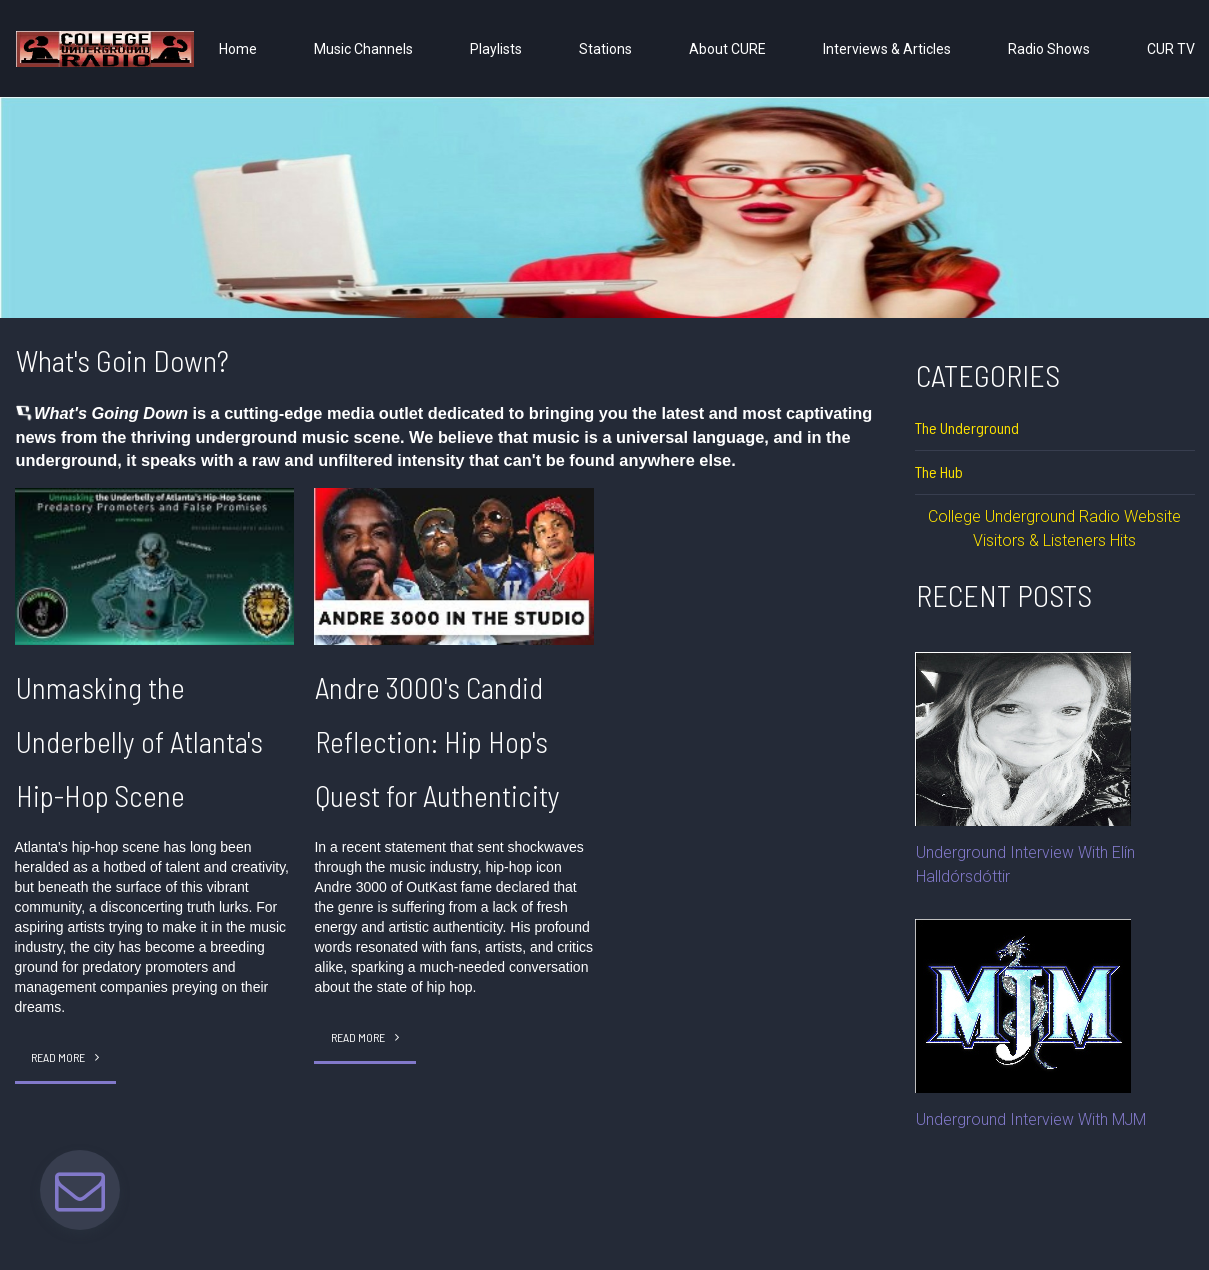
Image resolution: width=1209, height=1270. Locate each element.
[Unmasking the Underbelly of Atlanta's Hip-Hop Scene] (155, 566)
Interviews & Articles (887, 49)
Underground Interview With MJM (1031, 1119)
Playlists (496, 49)
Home (238, 49)
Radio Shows (1049, 49)
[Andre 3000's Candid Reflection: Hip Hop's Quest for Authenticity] (454, 566)
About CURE (727, 49)
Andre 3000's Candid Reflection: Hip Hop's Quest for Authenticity (438, 741)
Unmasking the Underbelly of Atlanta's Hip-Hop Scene (141, 741)
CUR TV (1171, 49)
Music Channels (363, 49)
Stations (605, 49)
